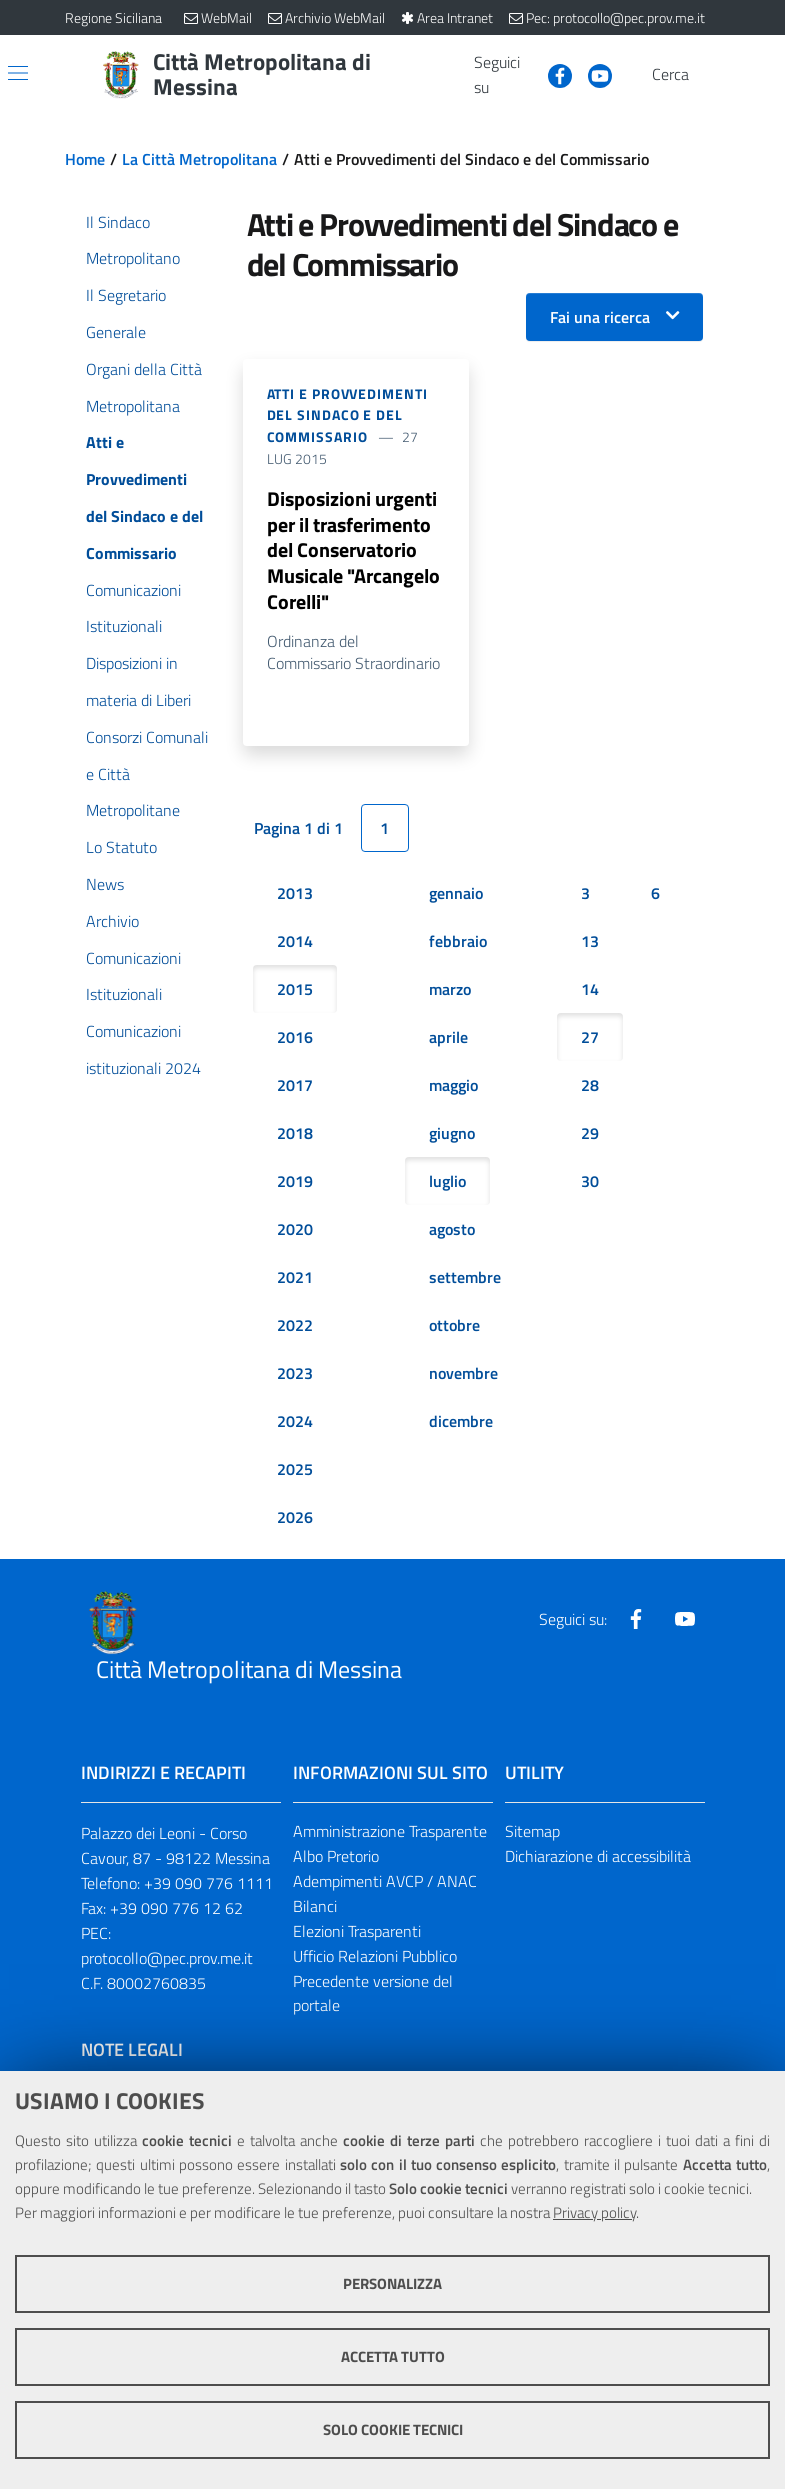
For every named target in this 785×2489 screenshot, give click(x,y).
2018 (295, 1134)
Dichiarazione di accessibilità (598, 1857)
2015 (295, 990)
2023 (295, 1374)
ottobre (454, 1326)
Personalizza (392, 2283)
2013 (295, 894)
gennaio (456, 894)
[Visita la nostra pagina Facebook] (552, 74)
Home (85, 159)
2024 (295, 1422)
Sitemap (532, 1832)
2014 (295, 942)
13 (590, 942)
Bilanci (315, 1907)
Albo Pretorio (336, 1857)
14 (590, 990)
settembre (465, 1278)
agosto (452, 1230)
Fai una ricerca (600, 317)
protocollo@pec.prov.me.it (167, 1958)
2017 (295, 1086)
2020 (295, 1230)
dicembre (461, 1422)
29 (590, 1134)
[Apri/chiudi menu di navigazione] (18, 73)
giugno (452, 1134)
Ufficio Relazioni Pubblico (375, 1956)
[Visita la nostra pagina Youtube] (592, 74)
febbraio (458, 942)
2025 (295, 1470)
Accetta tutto (393, 2356)
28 (590, 1086)
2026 (295, 1518)
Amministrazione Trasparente (390, 1832)
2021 (295, 1278)
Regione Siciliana (113, 17)
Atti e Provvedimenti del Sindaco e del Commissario (347, 415)
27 (590, 1038)
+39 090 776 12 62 (176, 1909)
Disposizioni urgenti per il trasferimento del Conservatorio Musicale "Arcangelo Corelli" (353, 550)
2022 (295, 1326)
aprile (448, 1038)
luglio (447, 1182)
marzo (450, 990)
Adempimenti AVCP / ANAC (385, 1882)
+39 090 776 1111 (208, 1884)
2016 (295, 1038)
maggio (453, 1086)
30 (590, 1182)
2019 (295, 1182)
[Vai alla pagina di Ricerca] (709, 75)
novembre (463, 1374)
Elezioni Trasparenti (357, 1931)
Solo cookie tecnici (393, 2429)
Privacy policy (594, 2212)
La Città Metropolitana (199, 159)
